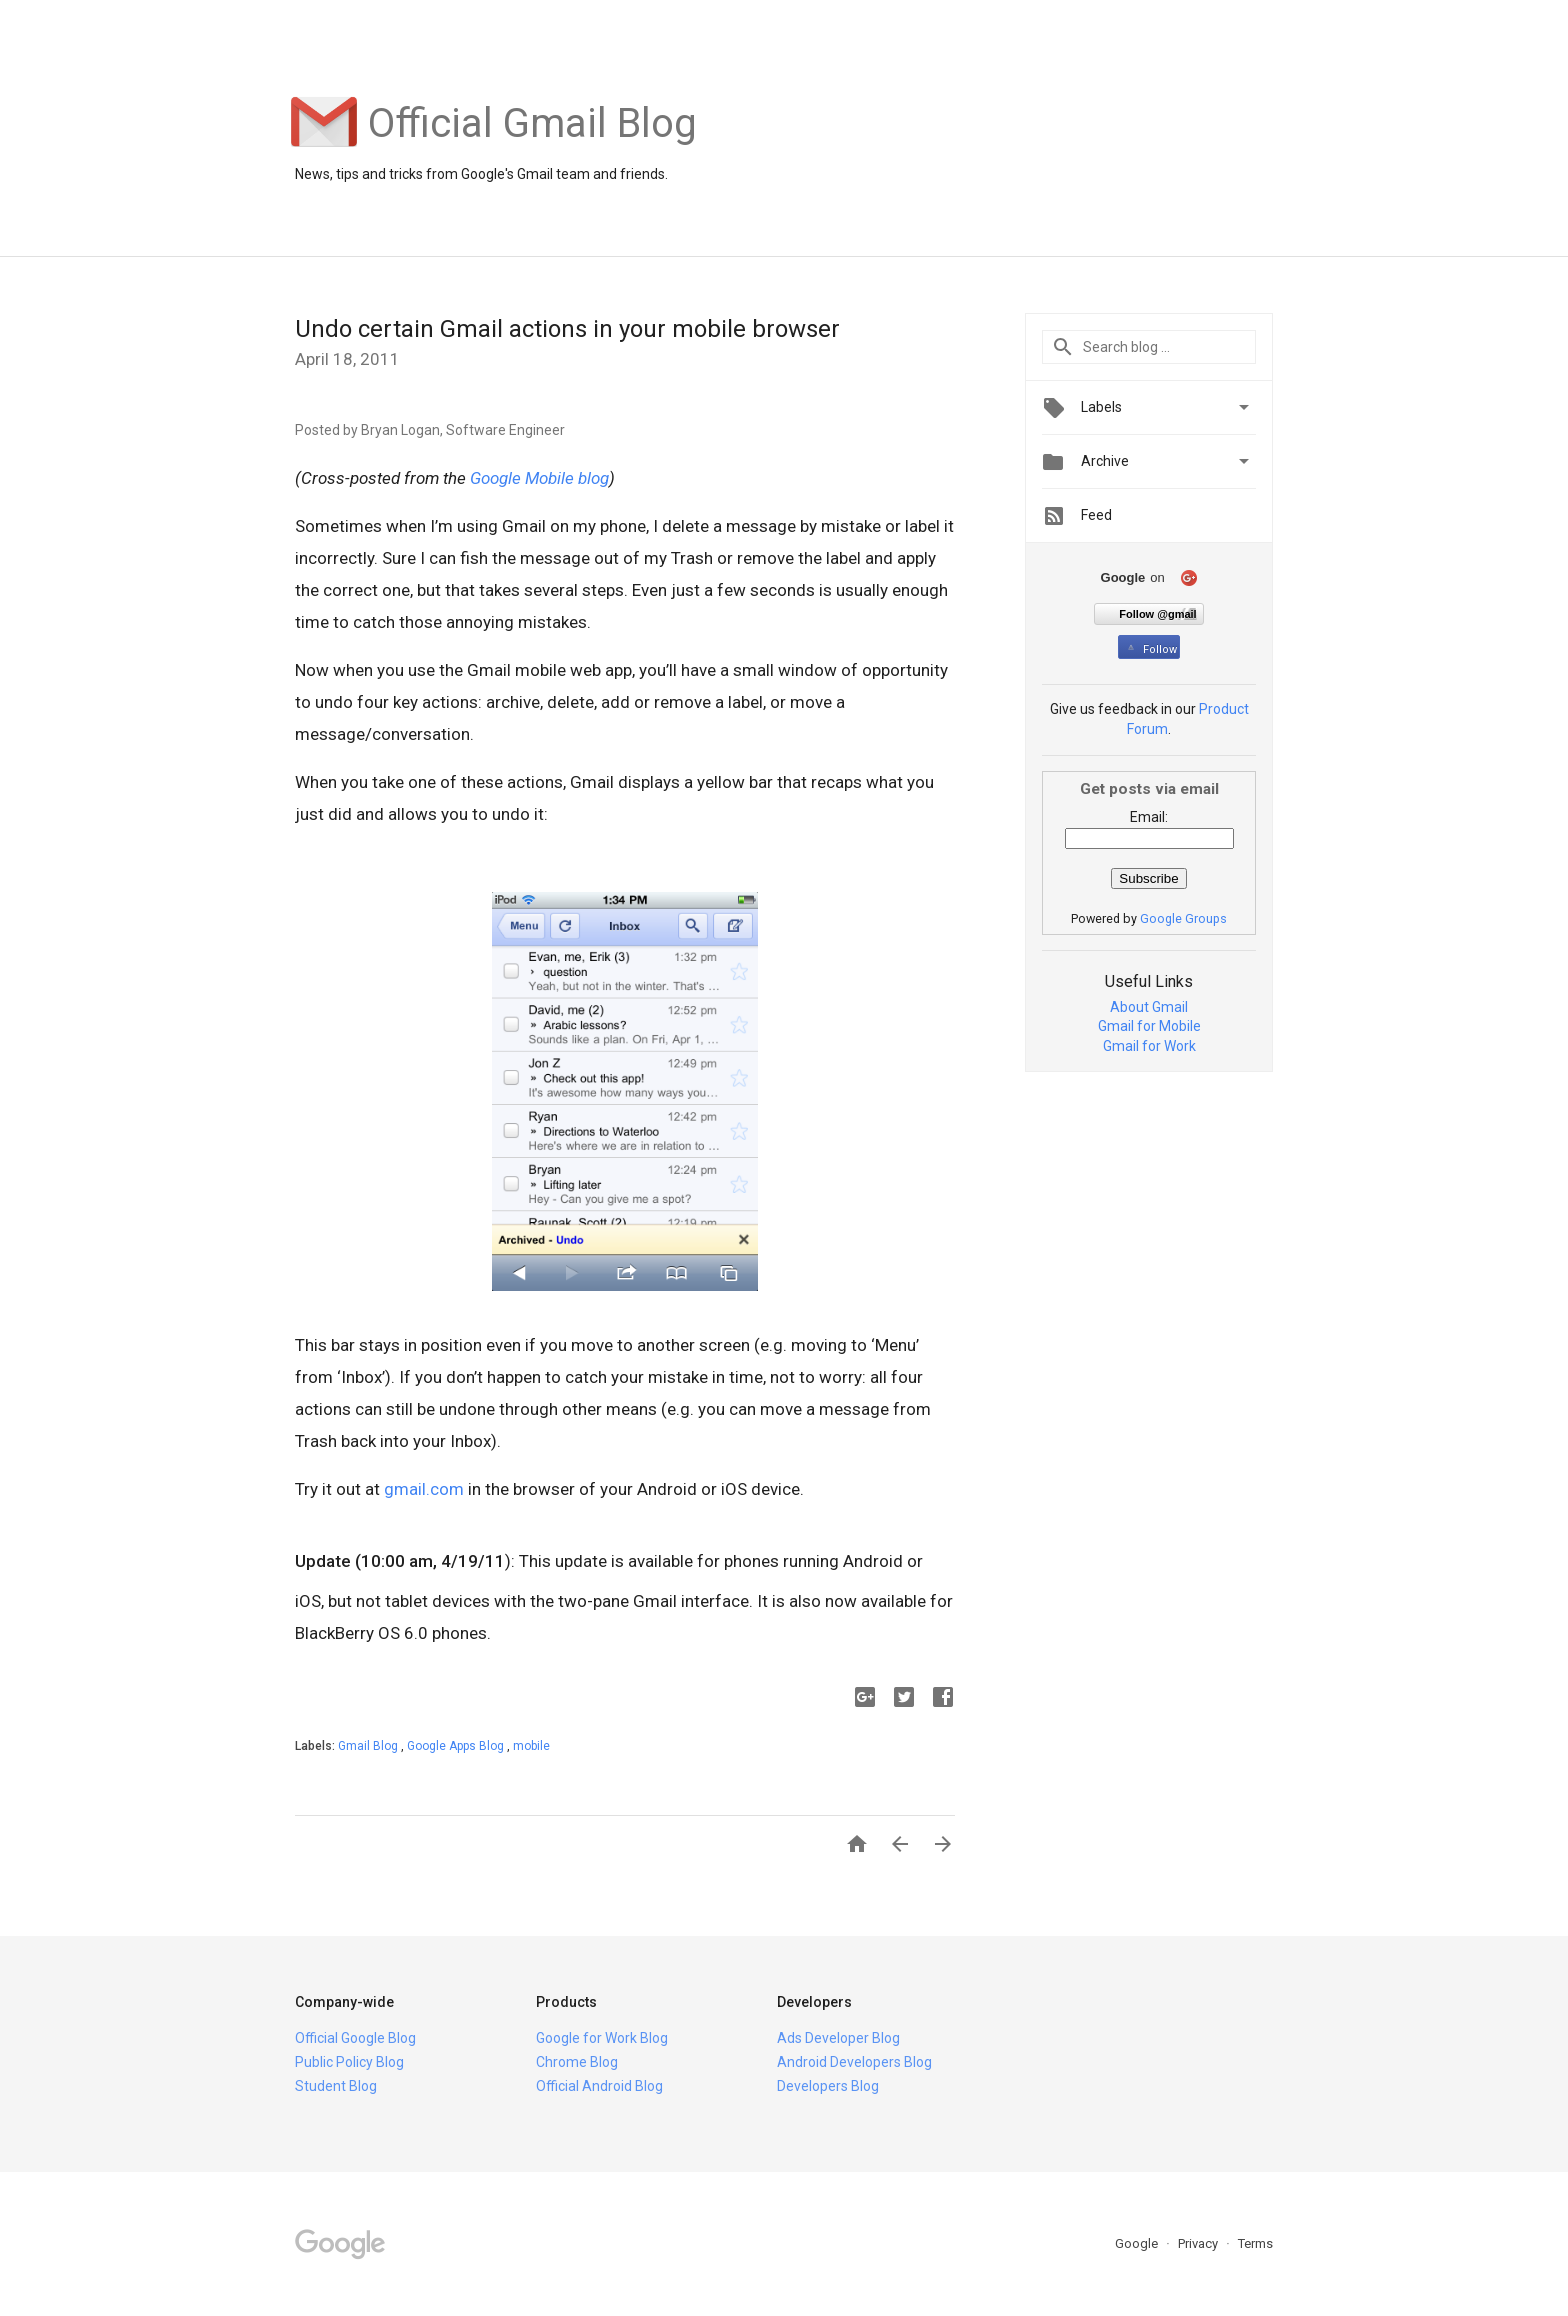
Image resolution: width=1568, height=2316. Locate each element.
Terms (1255, 2243)
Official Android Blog (599, 2086)
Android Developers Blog (854, 2062)
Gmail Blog (369, 1746)
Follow (1150, 649)
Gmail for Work (1149, 1046)
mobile (531, 1746)
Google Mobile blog (539, 478)
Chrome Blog (577, 2062)
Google (1138, 2243)
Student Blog (336, 2086)
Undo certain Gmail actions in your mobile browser (567, 329)
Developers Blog (828, 2086)
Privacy (1199, 2243)
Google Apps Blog (457, 1746)
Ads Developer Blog (838, 2038)
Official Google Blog (355, 2038)
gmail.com (424, 1489)
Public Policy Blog (349, 2062)
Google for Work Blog (602, 2038)
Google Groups (1183, 918)
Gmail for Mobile (1149, 1026)
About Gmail (1149, 1007)
